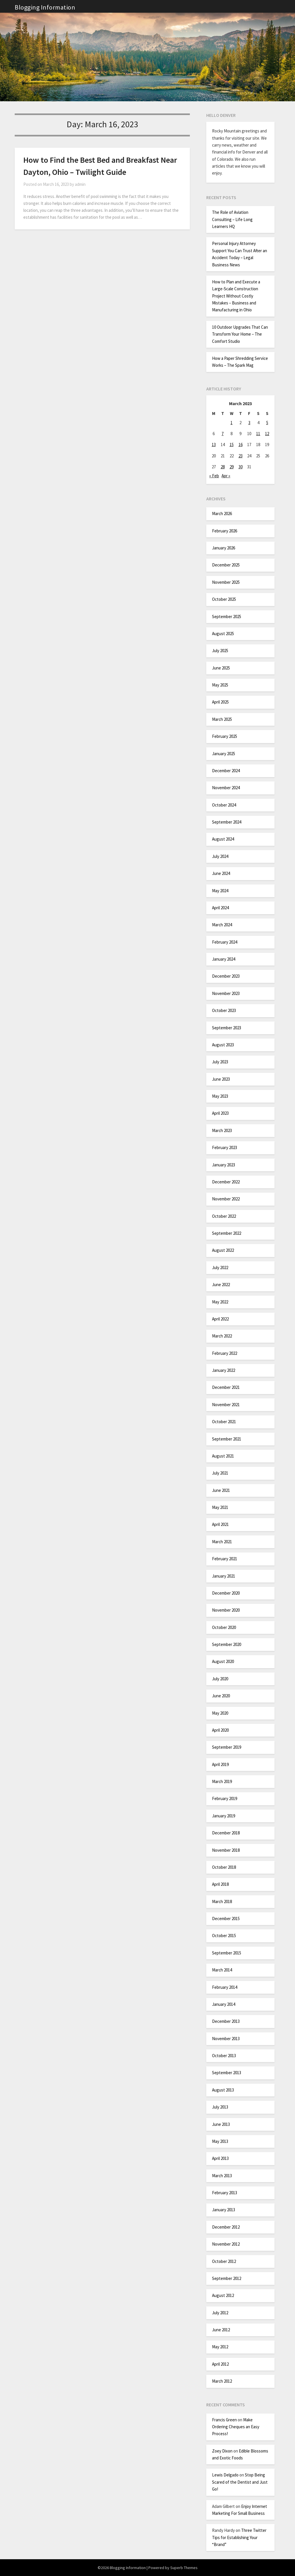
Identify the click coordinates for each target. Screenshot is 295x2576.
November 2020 (226, 1610)
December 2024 (226, 770)
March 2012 (222, 2381)
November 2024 (226, 787)
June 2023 (221, 1079)
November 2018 (226, 1850)
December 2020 (226, 1593)
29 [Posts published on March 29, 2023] (232, 466)
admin (80, 184)
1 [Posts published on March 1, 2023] (231, 422)
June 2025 (221, 668)
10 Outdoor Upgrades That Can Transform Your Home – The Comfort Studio (240, 334)
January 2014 (223, 2004)
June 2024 (221, 873)
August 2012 (223, 2295)
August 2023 (223, 1044)
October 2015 (224, 1935)
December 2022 (226, 1182)
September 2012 (226, 2278)
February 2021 (224, 1558)
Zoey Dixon (222, 2451)
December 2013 (226, 2021)
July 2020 (220, 1678)
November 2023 (226, 993)
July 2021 (220, 1473)
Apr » (226, 475)
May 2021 (220, 1507)
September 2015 (226, 1953)
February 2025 (224, 736)
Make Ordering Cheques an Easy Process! (235, 2427)
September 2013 (226, 2072)
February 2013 (224, 2192)
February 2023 (224, 1147)
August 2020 (223, 1661)
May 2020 (220, 1713)
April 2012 (220, 2364)
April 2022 (220, 1319)
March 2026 (222, 513)
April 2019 (220, 1764)
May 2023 (220, 1096)
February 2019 (224, 1798)
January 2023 (223, 1165)
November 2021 (226, 1404)
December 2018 (226, 1833)
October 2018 (224, 1867)
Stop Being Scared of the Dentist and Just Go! (240, 2482)
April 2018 (220, 1884)
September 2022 (226, 1233)
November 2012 (226, 2244)
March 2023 (222, 1130)
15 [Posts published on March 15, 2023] (232, 444)
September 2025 (226, 616)
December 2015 (226, 1918)
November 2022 (226, 1199)
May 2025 (220, 685)
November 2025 (226, 582)
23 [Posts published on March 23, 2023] (241, 456)
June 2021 (221, 1490)
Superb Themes (184, 2567)
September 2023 (226, 1027)
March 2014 (222, 1970)
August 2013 (223, 2090)
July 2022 (220, 1267)
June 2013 (221, 2124)
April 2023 (220, 1113)
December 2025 (226, 565)
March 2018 (222, 1901)
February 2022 (224, 1353)
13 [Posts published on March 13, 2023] (214, 444)
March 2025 (222, 719)
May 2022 (220, 1302)
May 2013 (220, 2141)
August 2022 (223, 1250)
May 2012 (220, 2346)
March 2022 (222, 1336)
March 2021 (222, 1541)
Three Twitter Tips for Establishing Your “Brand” (239, 2537)
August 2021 (223, 1456)
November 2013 (226, 2038)
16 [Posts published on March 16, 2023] (241, 444)
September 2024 (226, 822)
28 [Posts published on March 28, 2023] (223, 466)
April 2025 (220, 702)
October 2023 (224, 1010)
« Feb (214, 475)
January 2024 (223, 959)
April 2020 (220, 1730)
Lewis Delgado (225, 2475)
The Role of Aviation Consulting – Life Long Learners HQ (232, 219)
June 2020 (221, 1695)
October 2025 (224, 599)
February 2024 (224, 942)
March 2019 (222, 1781)
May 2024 (220, 890)
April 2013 (220, 2158)
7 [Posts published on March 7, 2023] (223, 433)
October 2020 (224, 1627)
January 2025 (223, 753)
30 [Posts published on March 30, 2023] (241, 466)
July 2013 (220, 2107)
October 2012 (224, 2261)
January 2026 (223, 548)
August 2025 (223, 633)
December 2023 (226, 976)
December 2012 (226, 2227)
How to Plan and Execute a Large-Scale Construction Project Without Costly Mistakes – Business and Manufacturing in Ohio (236, 296)
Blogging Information (45, 7)
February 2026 (224, 531)
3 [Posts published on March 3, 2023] (249, 422)
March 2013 (222, 2175)
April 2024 (220, 907)
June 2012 (221, 2329)
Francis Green (224, 2419)
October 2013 (224, 2055)
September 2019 (226, 1747)
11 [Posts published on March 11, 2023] (258, 433)
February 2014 (224, 1987)
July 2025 (220, 650)
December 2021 (226, 1387)
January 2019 (223, 1816)
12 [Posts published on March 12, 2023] (267, 433)
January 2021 (223, 1576)
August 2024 (223, 839)
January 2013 (223, 2209)
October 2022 (224, 1216)
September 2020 (226, 1644)
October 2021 (224, 1421)
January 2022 (223, 1370)
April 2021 (220, 1524)
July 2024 (220, 856)
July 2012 (220, 2312)
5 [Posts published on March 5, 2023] (267, 422)
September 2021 (226, 1439)
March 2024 (222, 924)
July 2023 (220, 1062)
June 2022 (221, 1284)
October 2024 (224, 805)
